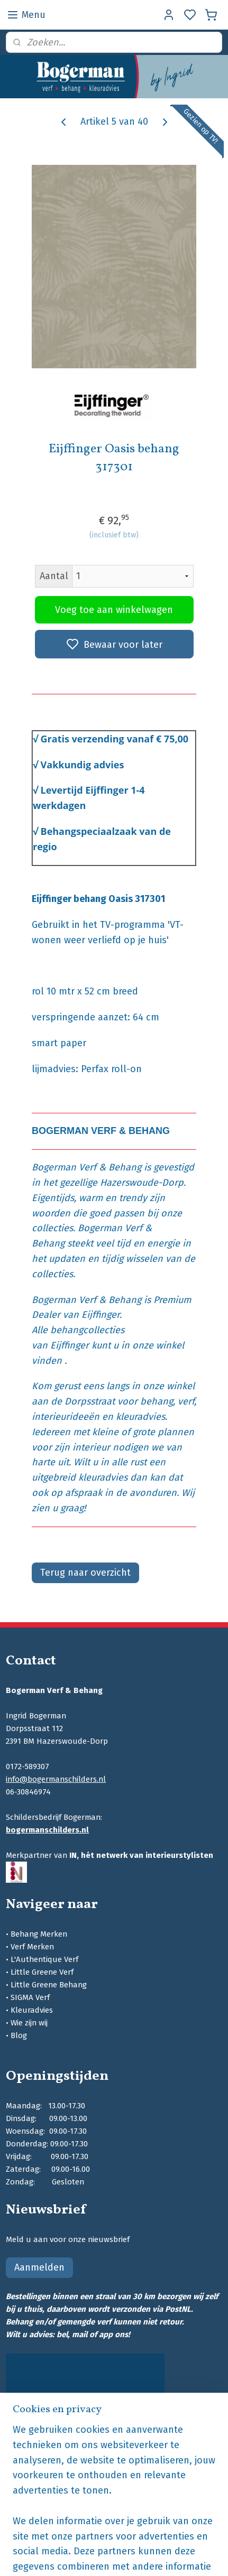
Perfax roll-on (111, 1069)
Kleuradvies (32, 2010)
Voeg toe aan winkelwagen (114, 610)
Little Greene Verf (42, 1972)
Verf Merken (32, 1946)
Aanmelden (39, 2267)
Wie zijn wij (29, 2023)
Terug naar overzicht (85, 1572)
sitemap (165, 2556)
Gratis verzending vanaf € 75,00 (115, 738)
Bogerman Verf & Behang (86, 1167)
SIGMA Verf (30, 1997)
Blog (19, 2035)
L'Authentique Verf (44, 1959)
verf (186, 1401)
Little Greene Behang (49, 1984)
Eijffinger (100, 1314)
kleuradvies (140, 1416)
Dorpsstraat (90, 1401)
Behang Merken (39, 1934)
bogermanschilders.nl (47, 1830)
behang (156, 1401)
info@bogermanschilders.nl (56, 1779)
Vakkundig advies (82, 764)
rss (185, 2556)
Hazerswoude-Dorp (142, 1182)
